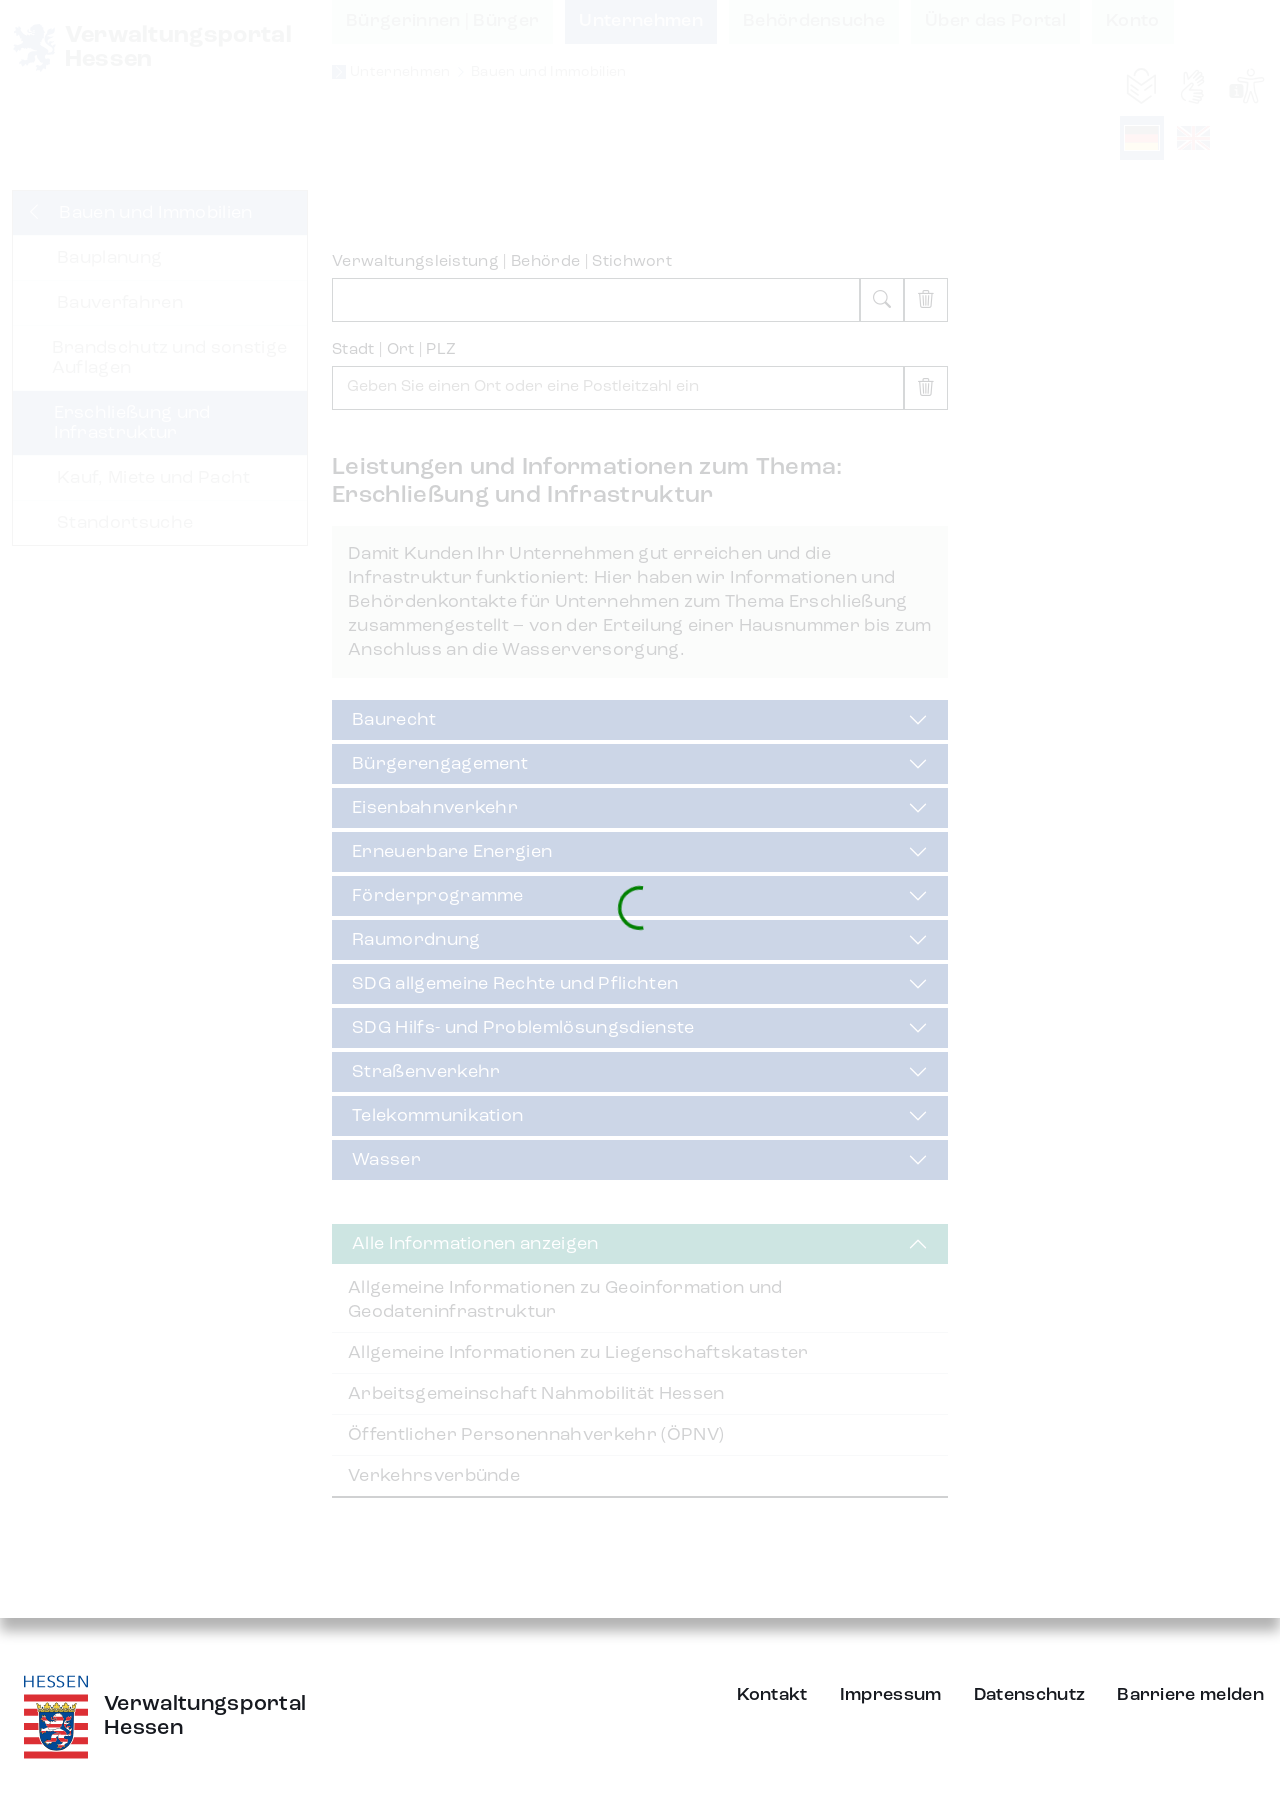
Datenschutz (1030, 1695)
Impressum (891, 1695)
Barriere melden (1190, 1695)
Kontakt (772, 1695)
